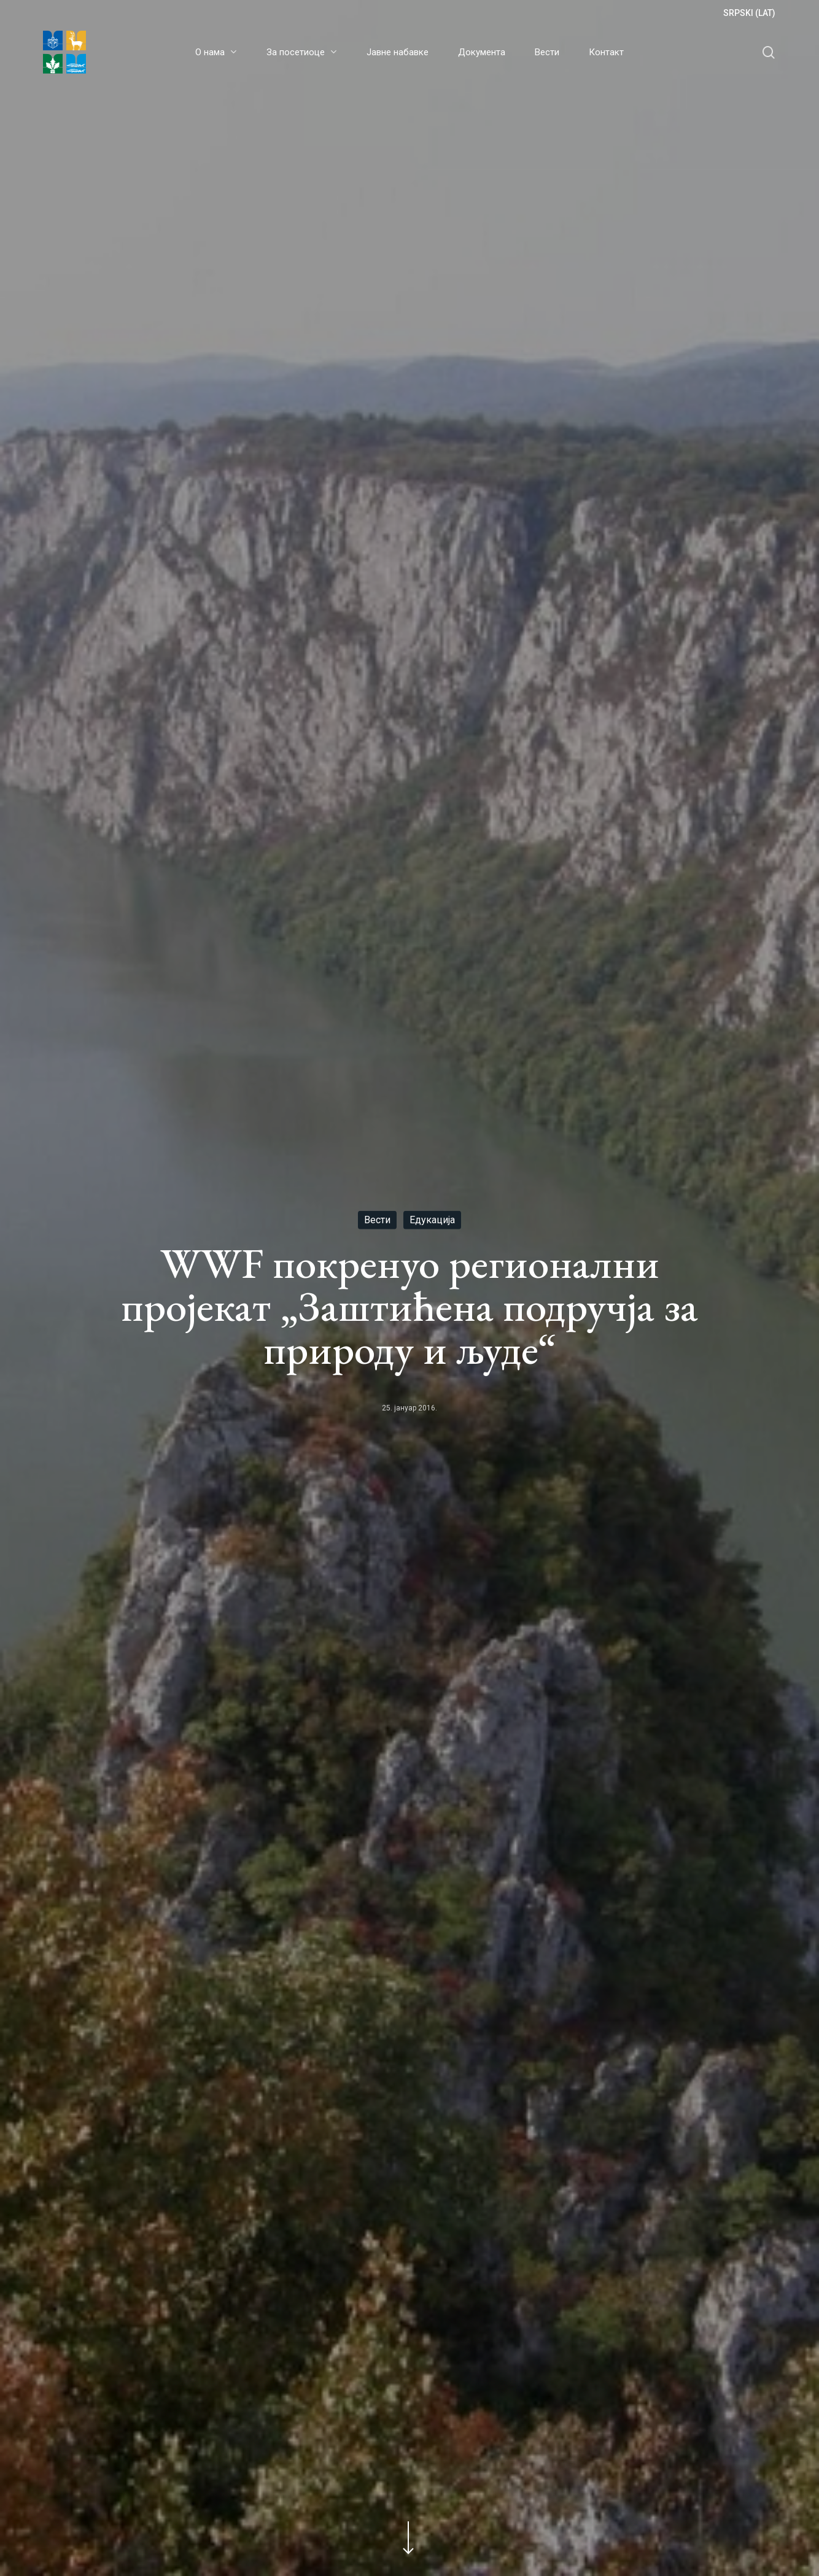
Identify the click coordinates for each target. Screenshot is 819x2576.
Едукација (432, 1219)
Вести (377, 1219)
